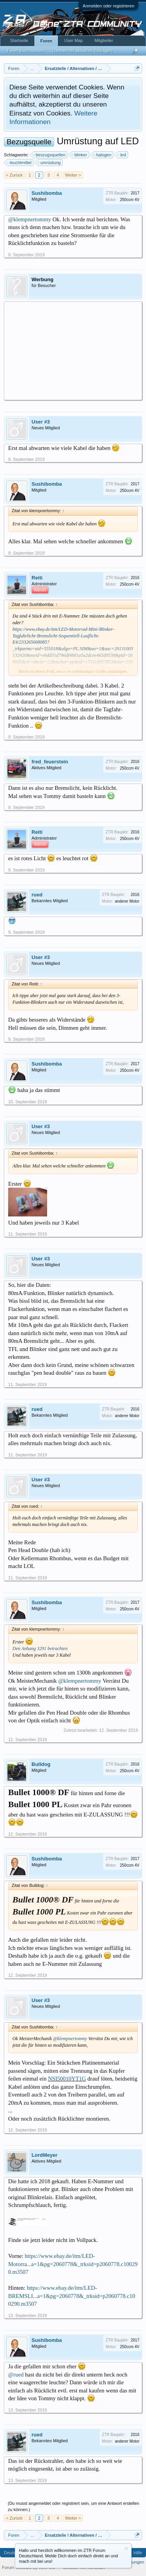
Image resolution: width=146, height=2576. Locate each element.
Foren (46, 40)
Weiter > (73, 175)
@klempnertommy (29, 219)
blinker (79, 154)
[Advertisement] (73, 350)
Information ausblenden (126, 2549)
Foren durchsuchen (25, 50)
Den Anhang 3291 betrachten (39, 1648)
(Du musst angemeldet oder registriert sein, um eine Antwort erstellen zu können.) (73, 2506)
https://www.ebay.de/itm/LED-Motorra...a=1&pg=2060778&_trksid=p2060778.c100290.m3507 (73, 2264)
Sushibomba (47, 193)
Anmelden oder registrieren (108, 6)
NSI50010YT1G (67, 2079)
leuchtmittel (19, 162)
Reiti (37, 578)
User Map (73, 40)
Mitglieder (104, 40)
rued (37, 895)
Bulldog (41, 1764)
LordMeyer (44, 2155)
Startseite (19, 40)
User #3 (41, 422)
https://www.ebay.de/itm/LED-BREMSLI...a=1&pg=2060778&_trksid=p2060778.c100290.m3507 (71, 2296)
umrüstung (49, 162)
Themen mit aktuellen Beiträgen (82, 50)
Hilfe (138, 2552)
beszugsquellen (49, 154)
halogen (102, 154)
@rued (16, 2374)
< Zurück (14, 175)
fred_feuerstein (50, 762)
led (122, 154)
